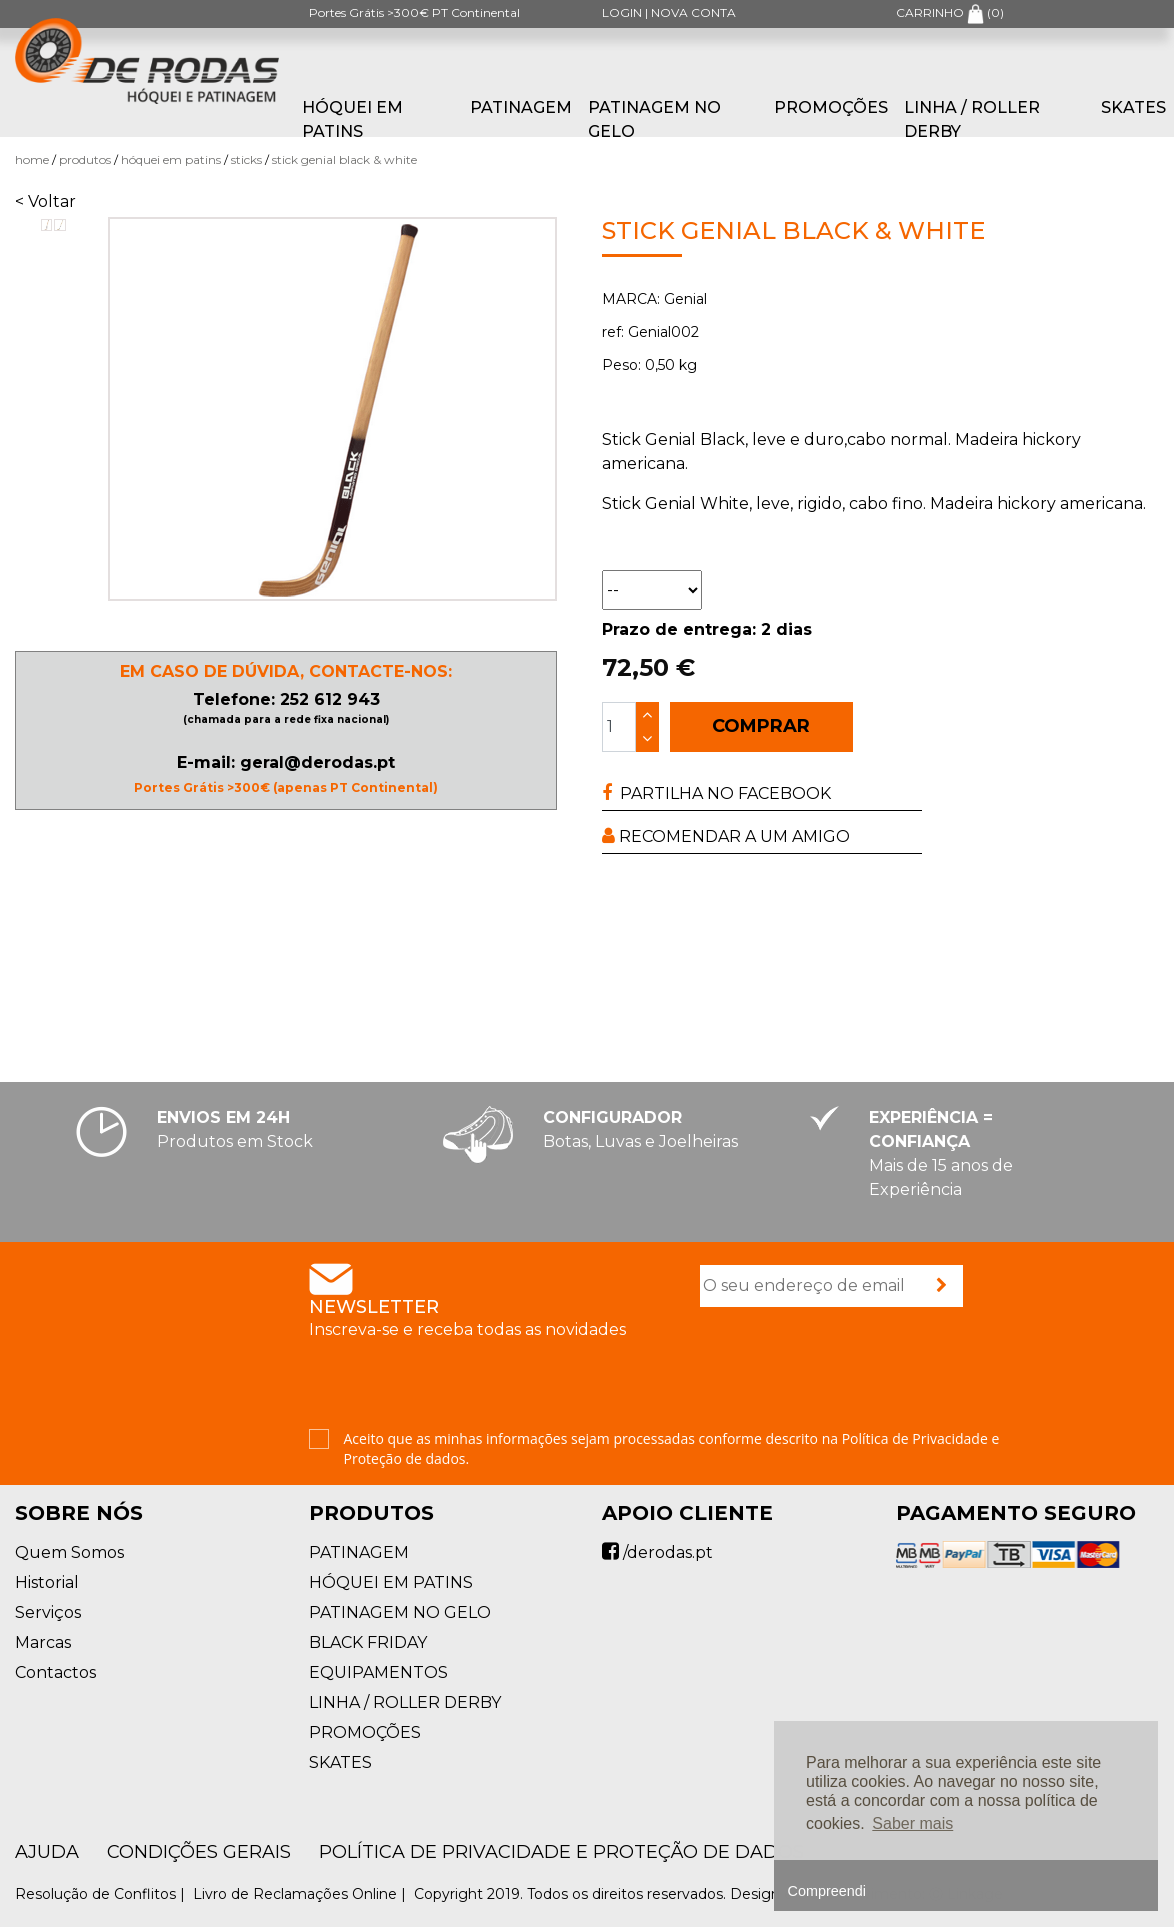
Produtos (85, 159)
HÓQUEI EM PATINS (352, 119)
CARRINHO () (950, 12)
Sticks (246, 159)
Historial (47, 1582)
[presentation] (852, 1370)
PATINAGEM (521, 107)
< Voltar (45, 201)
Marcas (43, 1642)
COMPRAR (761, 726)
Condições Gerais (199, 1852)
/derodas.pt (657, 1552)
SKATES (1133, 107)
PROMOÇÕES (831, 107)
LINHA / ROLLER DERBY (972, 119)
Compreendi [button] (827, 1891)
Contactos (55, 1672)
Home (32, 159)
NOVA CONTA (693, 12)
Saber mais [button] (912, 1823)
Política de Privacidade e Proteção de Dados (561, 1852)
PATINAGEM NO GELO (654, 119)
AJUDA (47, 1852)
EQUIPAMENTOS (378, 1672)
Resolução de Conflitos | (102, 1894)
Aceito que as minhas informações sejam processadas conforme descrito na (672, 1448)
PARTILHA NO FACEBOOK (716, 793)
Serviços (48, 1612)
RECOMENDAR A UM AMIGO (726, 836)
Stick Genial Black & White (344, 159)
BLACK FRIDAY (368, 1642)
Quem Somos (69, 1552)
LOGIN (622, 12)
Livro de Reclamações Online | (301, 1894)
